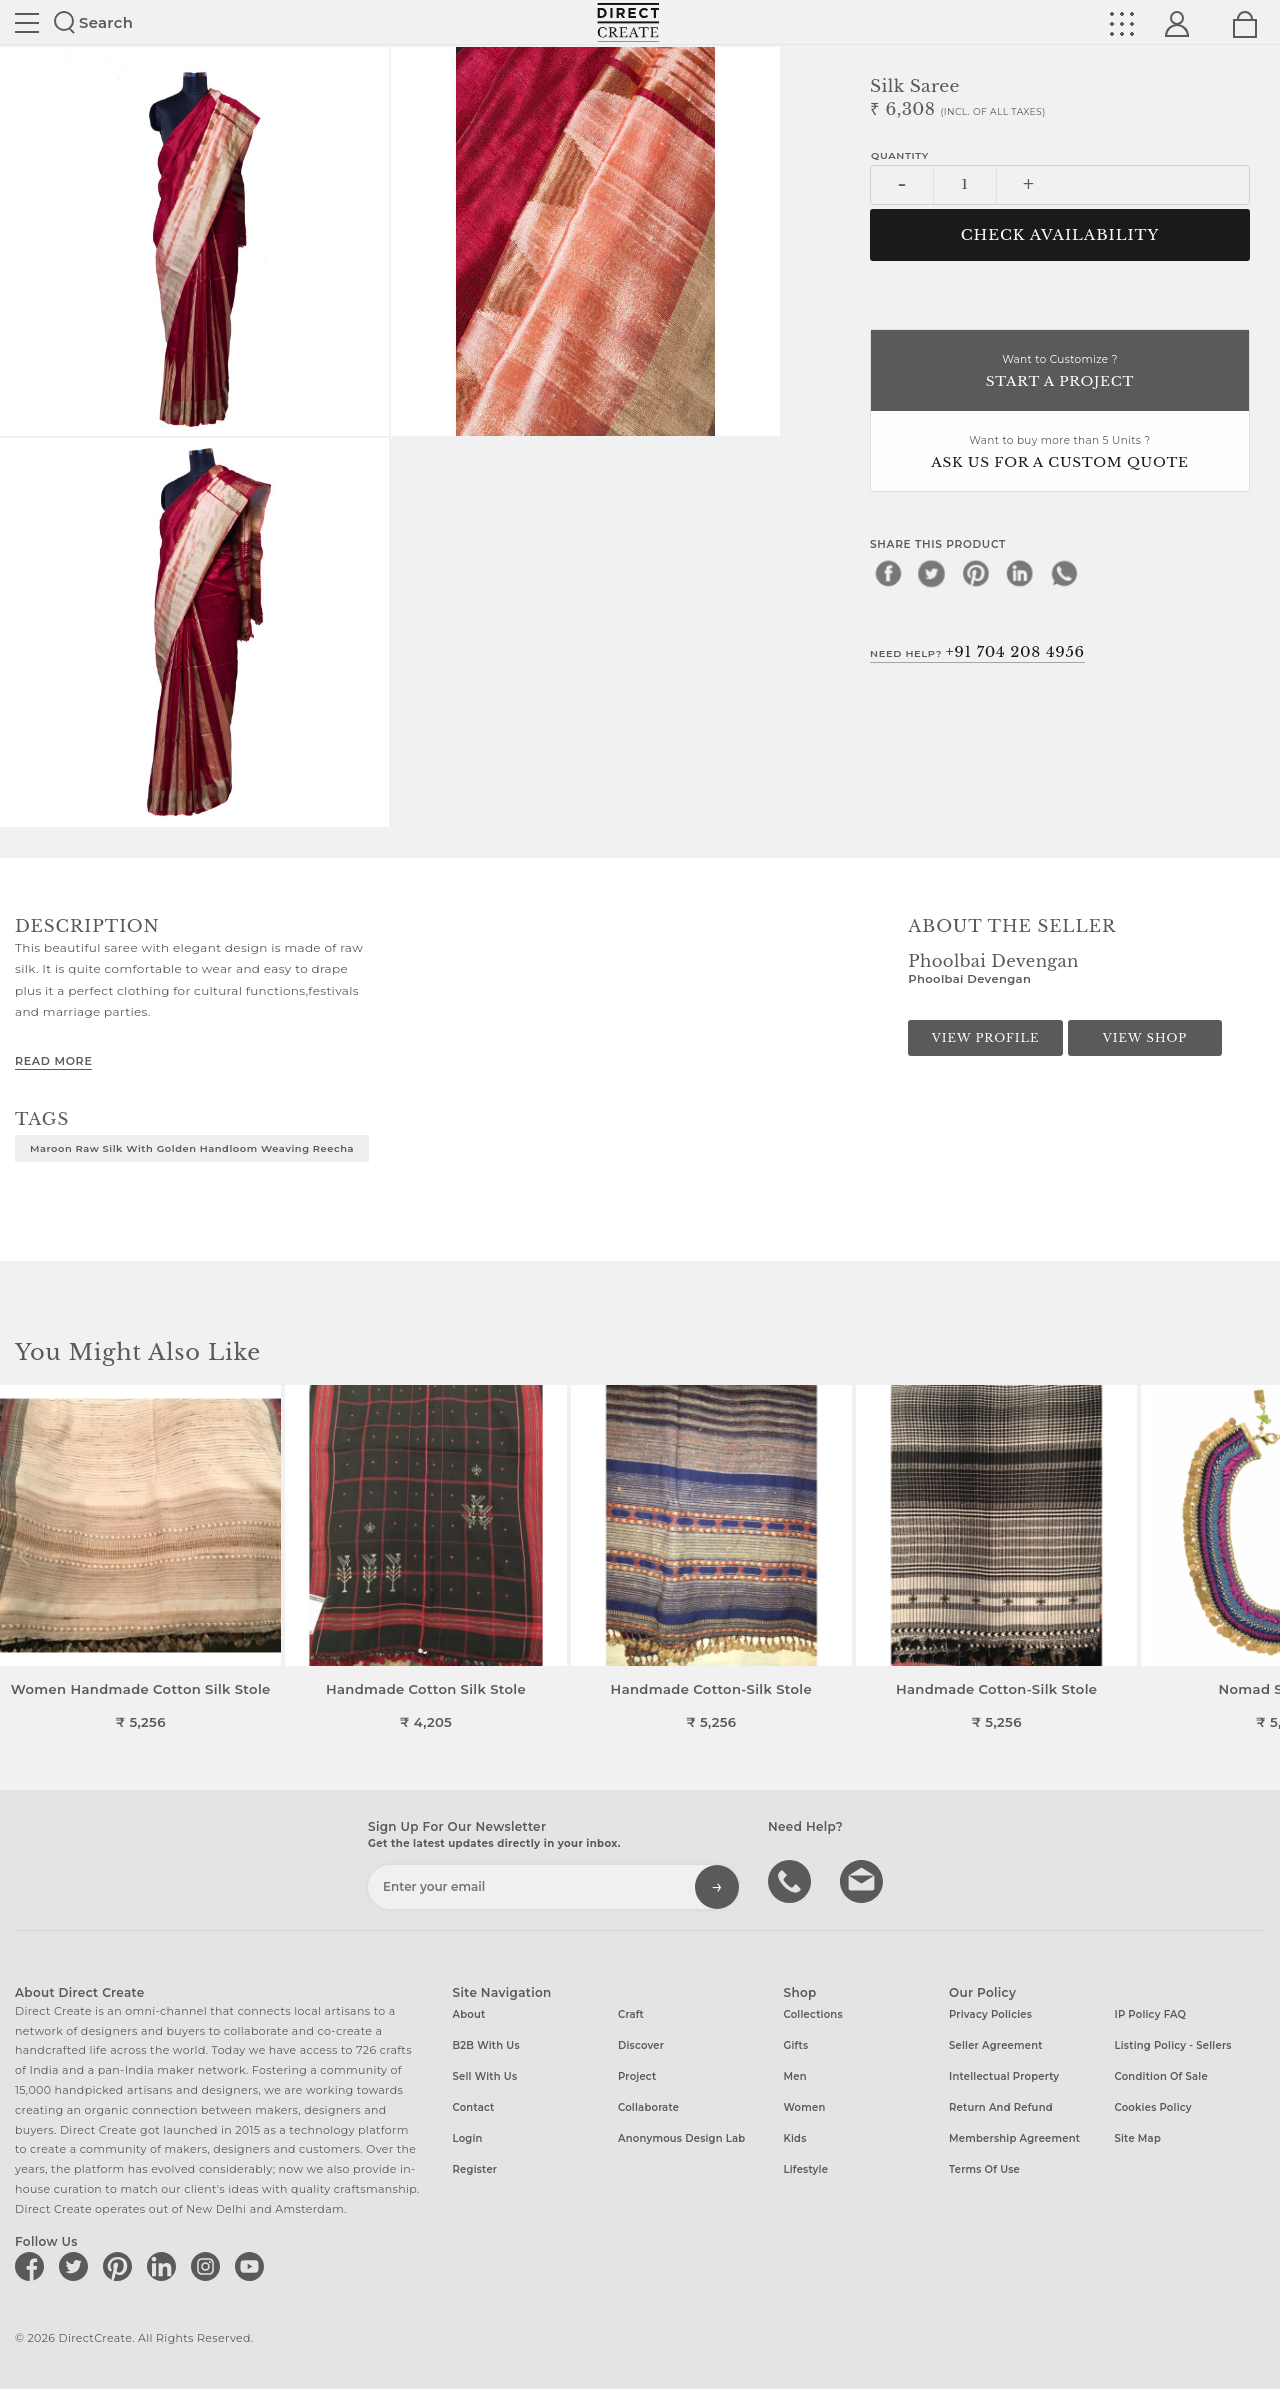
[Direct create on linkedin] (165, 2266)
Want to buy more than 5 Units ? (1060, 453)
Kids (795, 2138)
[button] (1256, 1557)
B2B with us (486, 2045)
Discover (641, 2045)
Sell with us (485, 2076)
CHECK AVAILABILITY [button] (1060, 235)
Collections (813, 2014)
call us (792, 1880)
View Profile (986, 1038)
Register (475, 2169)
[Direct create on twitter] (77, 2266)
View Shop (1145, 1038)
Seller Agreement (996, 2045)
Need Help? (977, 652)
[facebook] (888, 573)
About (469, 2014)
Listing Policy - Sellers (1173, 2045)
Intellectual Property (1004, 2076)
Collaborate (648, 2107)
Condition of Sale (1161, 2076)
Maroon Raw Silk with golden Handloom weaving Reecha (192, 1148)
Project (637, 2076)
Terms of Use (984, 2169)
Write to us (864, 1880)
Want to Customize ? (1060, 372)
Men (795, 2076)
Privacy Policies (990, 2014)
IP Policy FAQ (1151, 2014)
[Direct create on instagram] (209, 2266)
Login (468, 2138)
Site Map (1138, 2138)
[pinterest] (976, 573)
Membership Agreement (1014, 2138)
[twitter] (932, 573)
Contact (474, 2107)
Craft (631, 2014)
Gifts (796, 2045)
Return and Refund (1001, 2107)
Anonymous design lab (681, 2138)
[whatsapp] (1064, 573)
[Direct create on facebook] (33, 2266)
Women (805, 2107)
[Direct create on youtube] (253, 2266)
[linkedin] (1020, 573)
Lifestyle (806, 2169)
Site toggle (27, 23)
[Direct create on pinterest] (121, 2266)
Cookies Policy (1153, 2107)
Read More (53, 1061)
